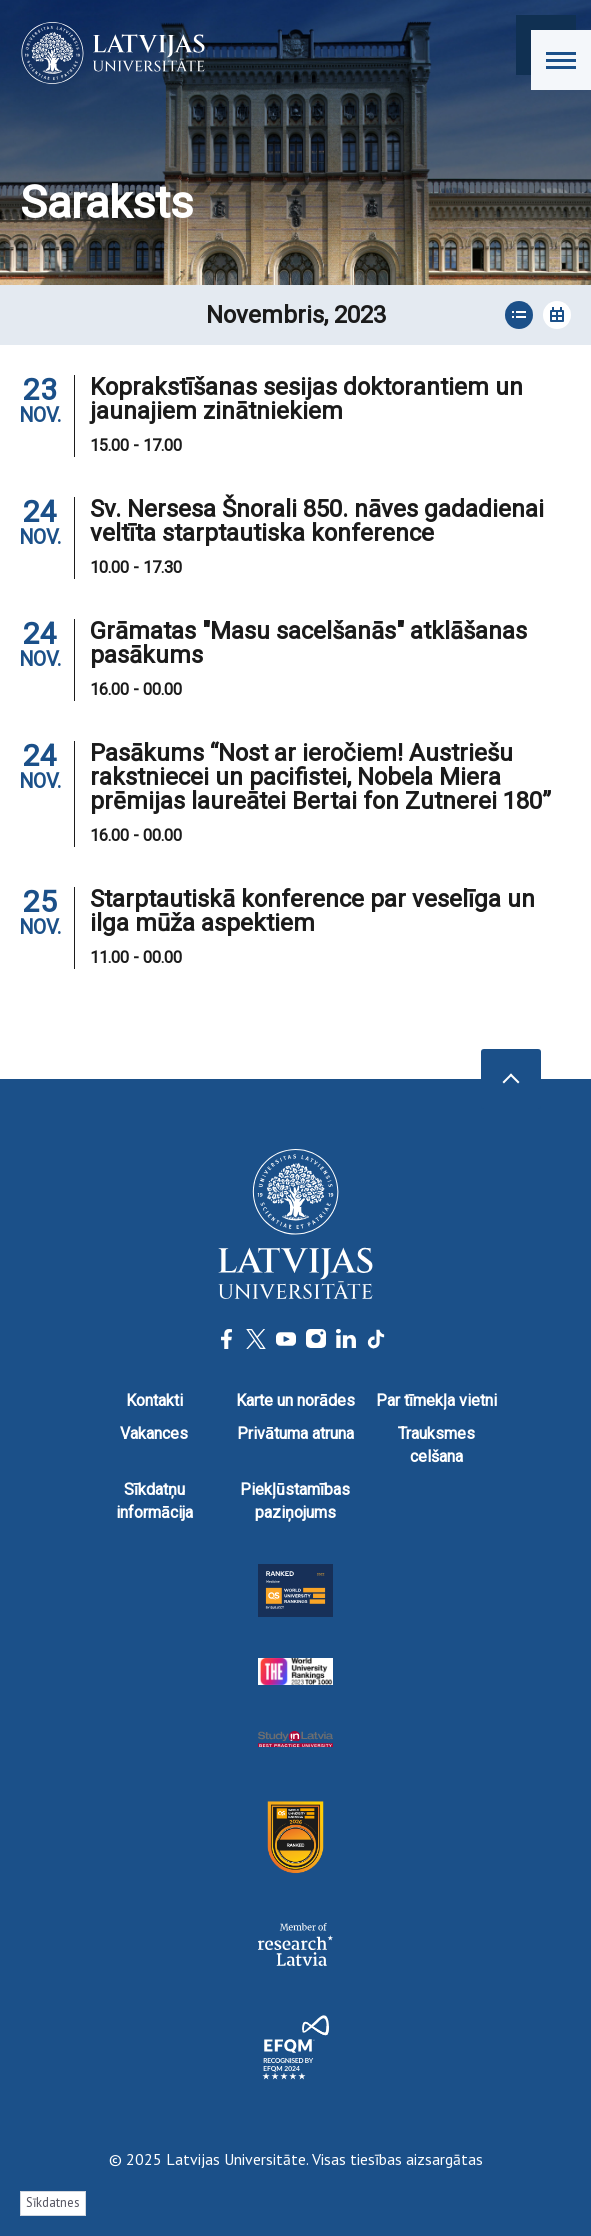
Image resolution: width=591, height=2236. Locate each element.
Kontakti (154, 1400)
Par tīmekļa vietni (436, 1400)
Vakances (154, 1433)
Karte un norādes (295, 1400)
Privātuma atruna (295, 1433)
